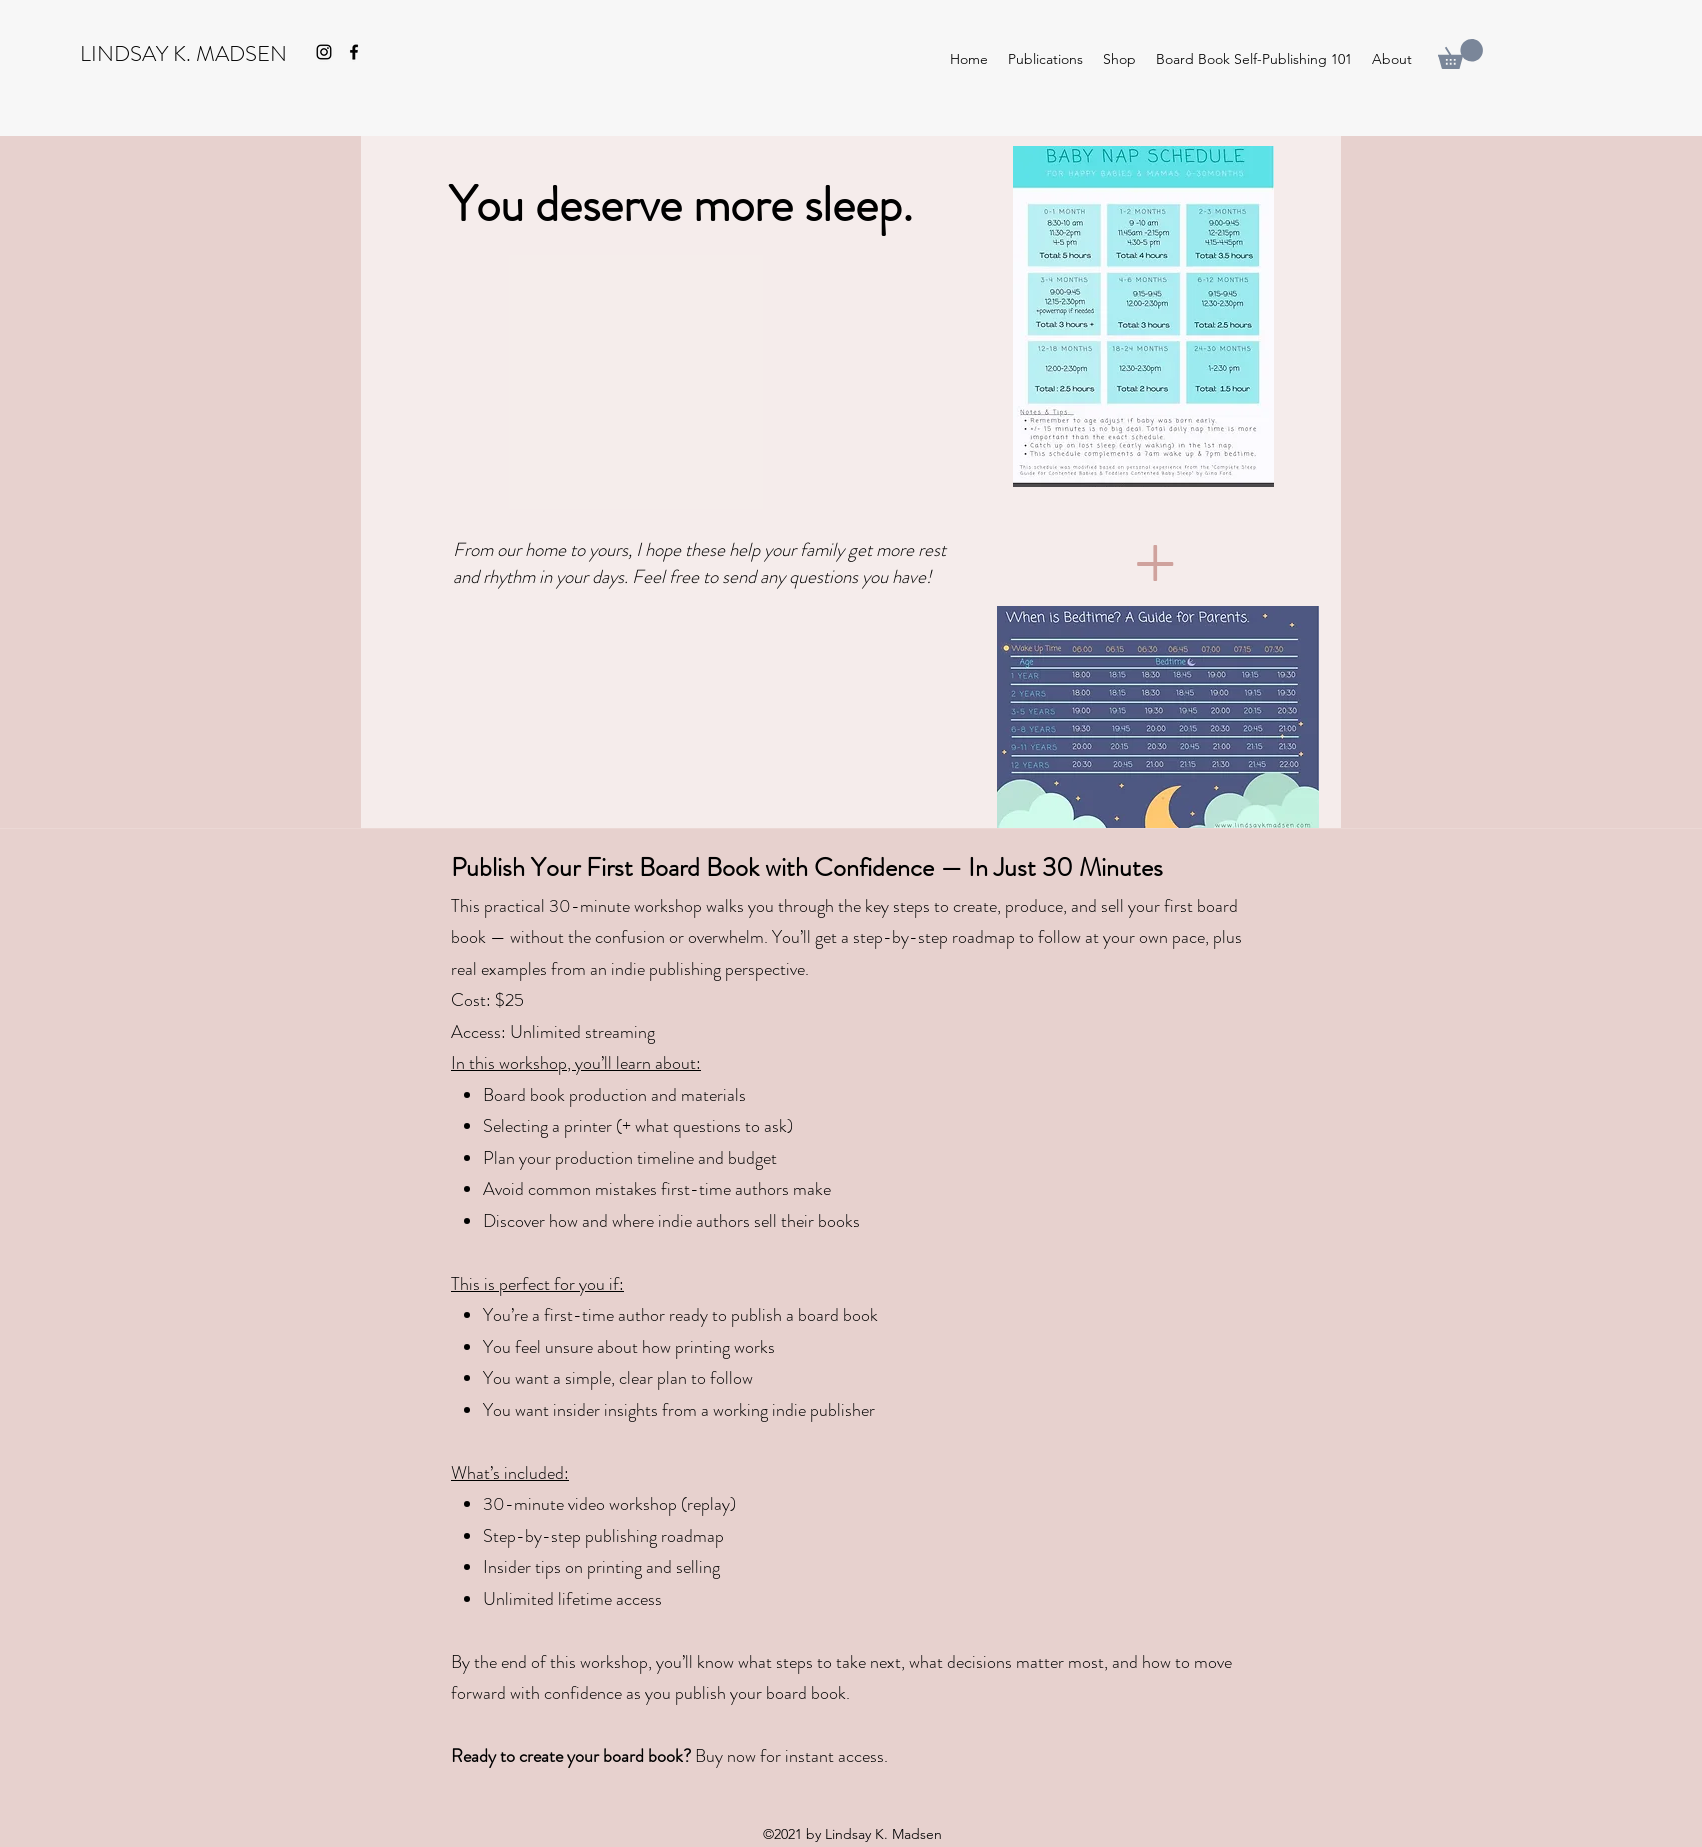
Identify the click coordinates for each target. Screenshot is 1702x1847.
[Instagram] (324, 52)
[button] (1460, 54)
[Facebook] (354, 52)
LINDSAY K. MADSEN (183, 53)
